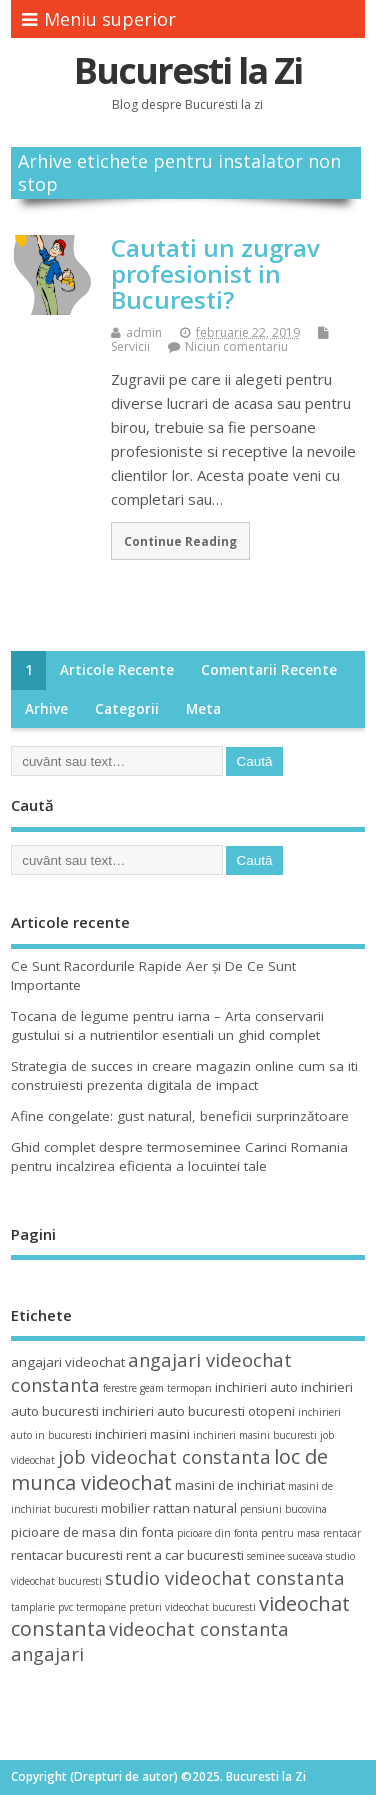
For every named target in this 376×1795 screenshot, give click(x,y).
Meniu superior (99, 19)
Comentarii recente (269, 670)
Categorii (127, 709)
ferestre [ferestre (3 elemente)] (120, 1388)
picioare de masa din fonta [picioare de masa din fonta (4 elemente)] (92, 1532)
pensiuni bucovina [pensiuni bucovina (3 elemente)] (283, 1509)
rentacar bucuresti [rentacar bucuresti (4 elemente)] (67, 1555)
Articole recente (117, 670)
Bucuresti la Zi (188, 70)
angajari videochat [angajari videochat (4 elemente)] (68, 1362)
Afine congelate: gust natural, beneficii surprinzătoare (180, 1116)
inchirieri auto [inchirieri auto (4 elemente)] (256, 1387)
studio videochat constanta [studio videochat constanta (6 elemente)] (225, 1577)
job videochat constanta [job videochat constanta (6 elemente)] (164, 1456)
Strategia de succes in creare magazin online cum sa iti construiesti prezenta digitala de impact (184, 1075)
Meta (203, 709)
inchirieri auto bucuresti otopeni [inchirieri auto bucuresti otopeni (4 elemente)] (198, 1411)
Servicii (130, 346)
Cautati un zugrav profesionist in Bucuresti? (215, 274)
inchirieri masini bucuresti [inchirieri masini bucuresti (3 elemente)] (255, 1435)
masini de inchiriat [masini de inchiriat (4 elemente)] (230, 1485)
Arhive (46, 709)
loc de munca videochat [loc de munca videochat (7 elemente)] (169, 1469)
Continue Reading (180, 541)
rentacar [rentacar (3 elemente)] (342, 1533)
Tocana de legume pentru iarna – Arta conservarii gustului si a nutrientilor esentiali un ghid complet (167, 1025)
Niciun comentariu (236, 346)
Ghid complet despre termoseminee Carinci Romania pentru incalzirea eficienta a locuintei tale (179, 1156)
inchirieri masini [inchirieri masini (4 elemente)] (142, 1434)
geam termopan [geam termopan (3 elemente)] (176, 1388)
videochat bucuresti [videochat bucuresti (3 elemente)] (210, 1607)
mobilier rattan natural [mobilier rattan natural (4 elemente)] (169, 1508)
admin (144, 332)
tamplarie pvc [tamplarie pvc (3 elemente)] (42, 1607)
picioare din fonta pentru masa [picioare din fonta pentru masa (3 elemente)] (248, 1533)
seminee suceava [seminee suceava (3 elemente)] (285, 1556)
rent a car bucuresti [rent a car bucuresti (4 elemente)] (185, 1555)
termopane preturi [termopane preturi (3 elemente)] (119, 1607)
